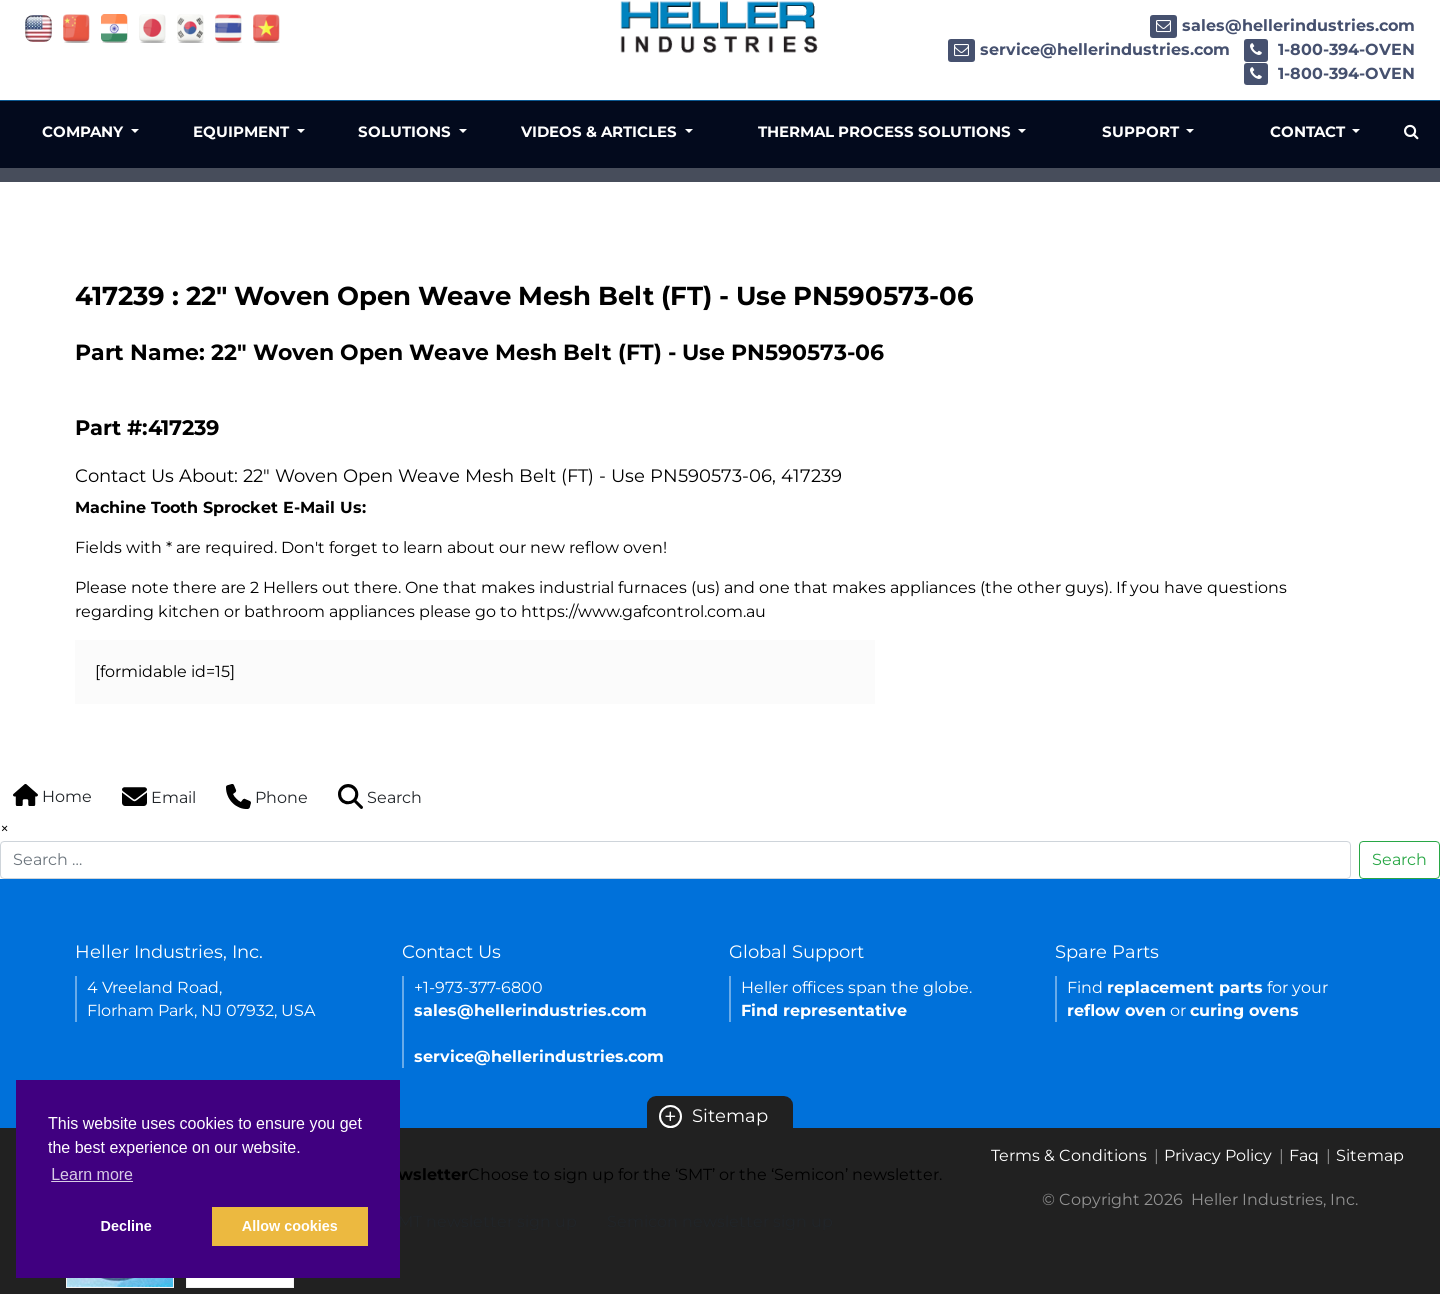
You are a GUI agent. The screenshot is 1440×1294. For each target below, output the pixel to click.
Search (1399, 859)
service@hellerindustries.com (1089, 49)
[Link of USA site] (38, 27)
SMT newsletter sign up (482, 1221)
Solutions (406, 131)
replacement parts (1185, 987)
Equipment (243, 131)
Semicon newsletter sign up (720, 1221)
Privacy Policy (1218, 1155)
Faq (1304, 1155)
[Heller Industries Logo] (720, 26)
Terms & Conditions (1069, 1155)
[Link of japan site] (152, 27)
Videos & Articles (601, 131)
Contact (1309, 131)
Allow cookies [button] (290, 1226)
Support (1142, 131)
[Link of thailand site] (228, 27)
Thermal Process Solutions (886, 131)
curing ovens (1244, 1010)
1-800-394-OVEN (1329, 49)
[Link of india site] (114, 27)
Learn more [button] (92, 1174)
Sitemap (713, 1116)
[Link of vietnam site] (266, 27)
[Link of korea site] (190, 27)
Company (84, 131)
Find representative (824, 1010)
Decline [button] (126, 1226)
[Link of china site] (76, 27)
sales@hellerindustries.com (1282, 25)
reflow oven (1116, 1010)
